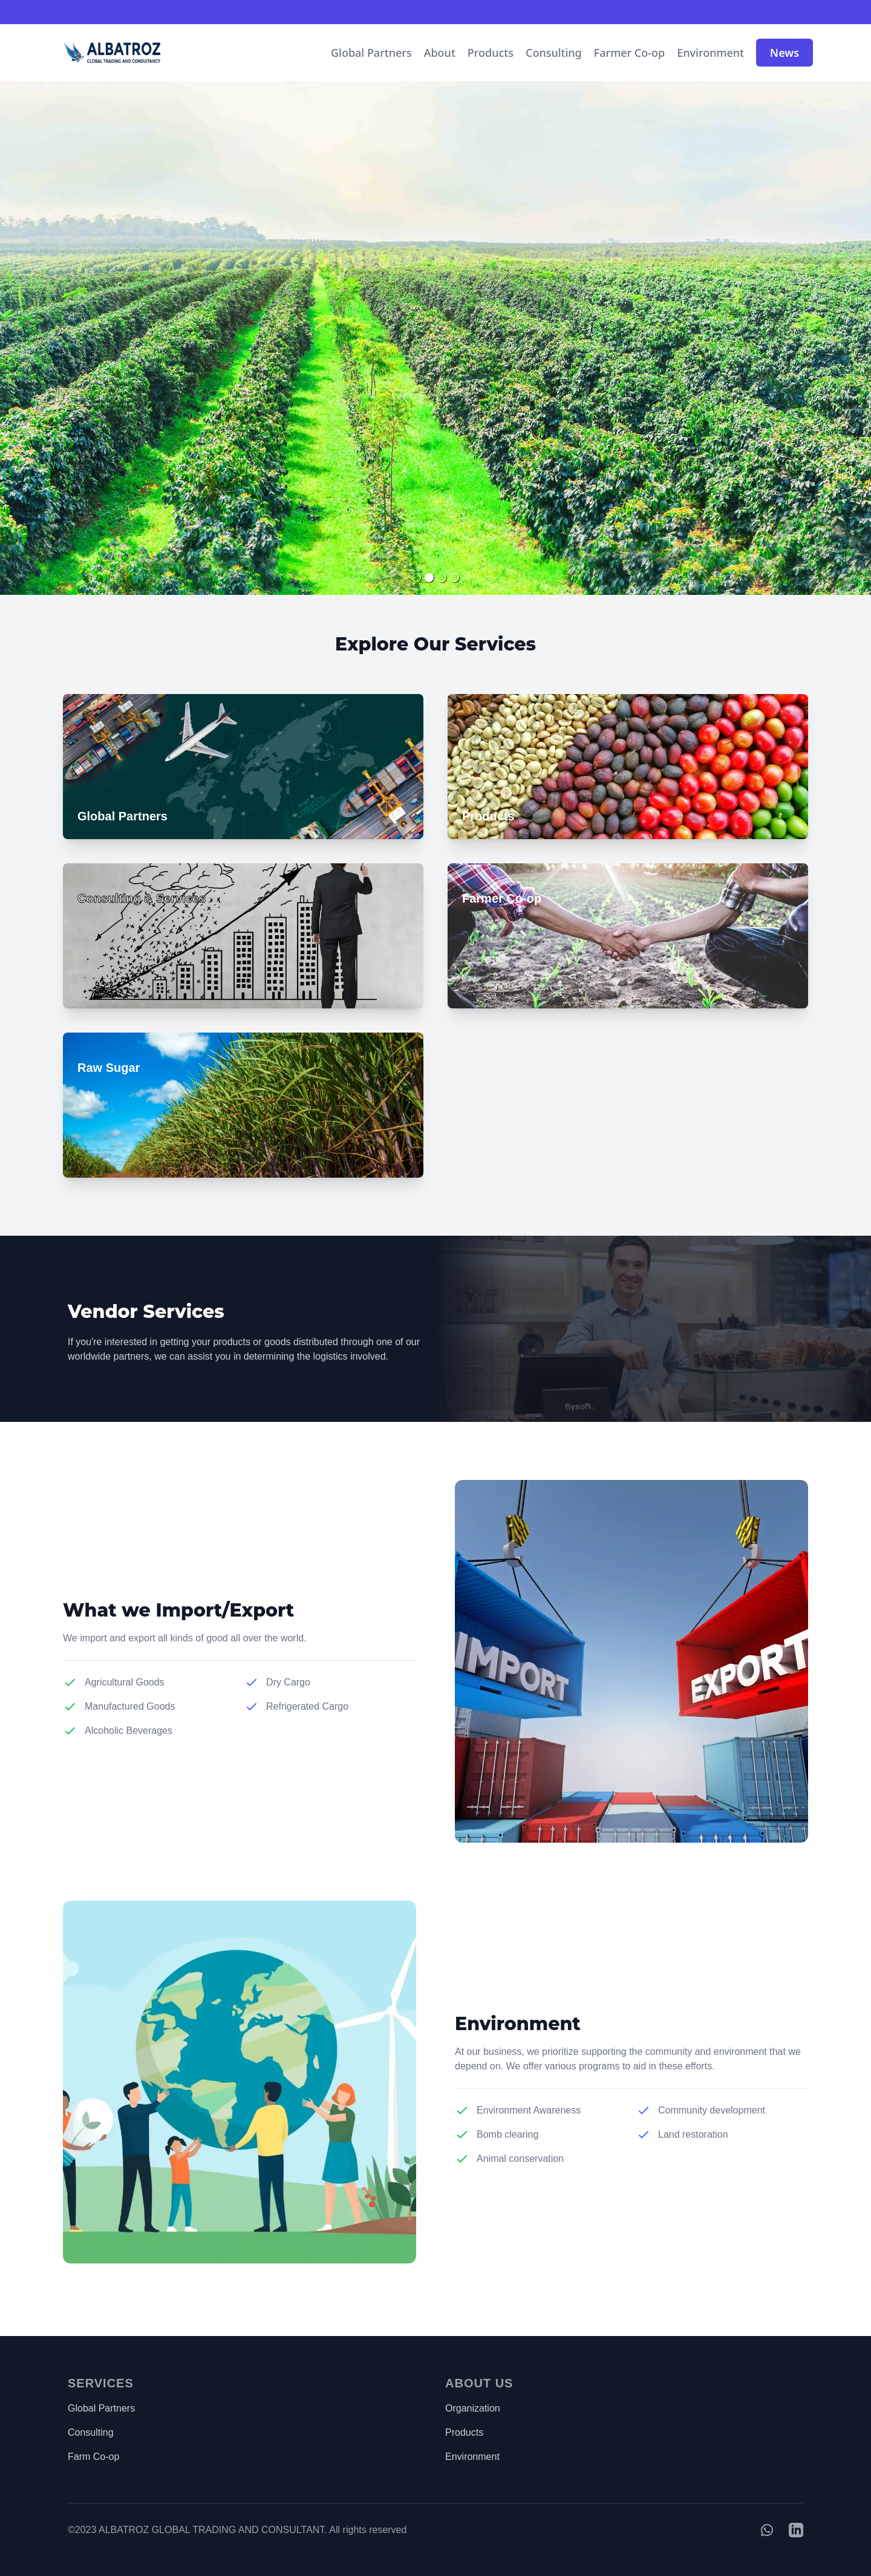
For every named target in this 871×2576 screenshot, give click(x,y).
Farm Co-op (93, 2456)
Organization (472, 2408)
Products (491, 52)
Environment (710, 52)
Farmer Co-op (629, 52)
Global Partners (371, 52)
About (439, 52)
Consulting (554, 52)
